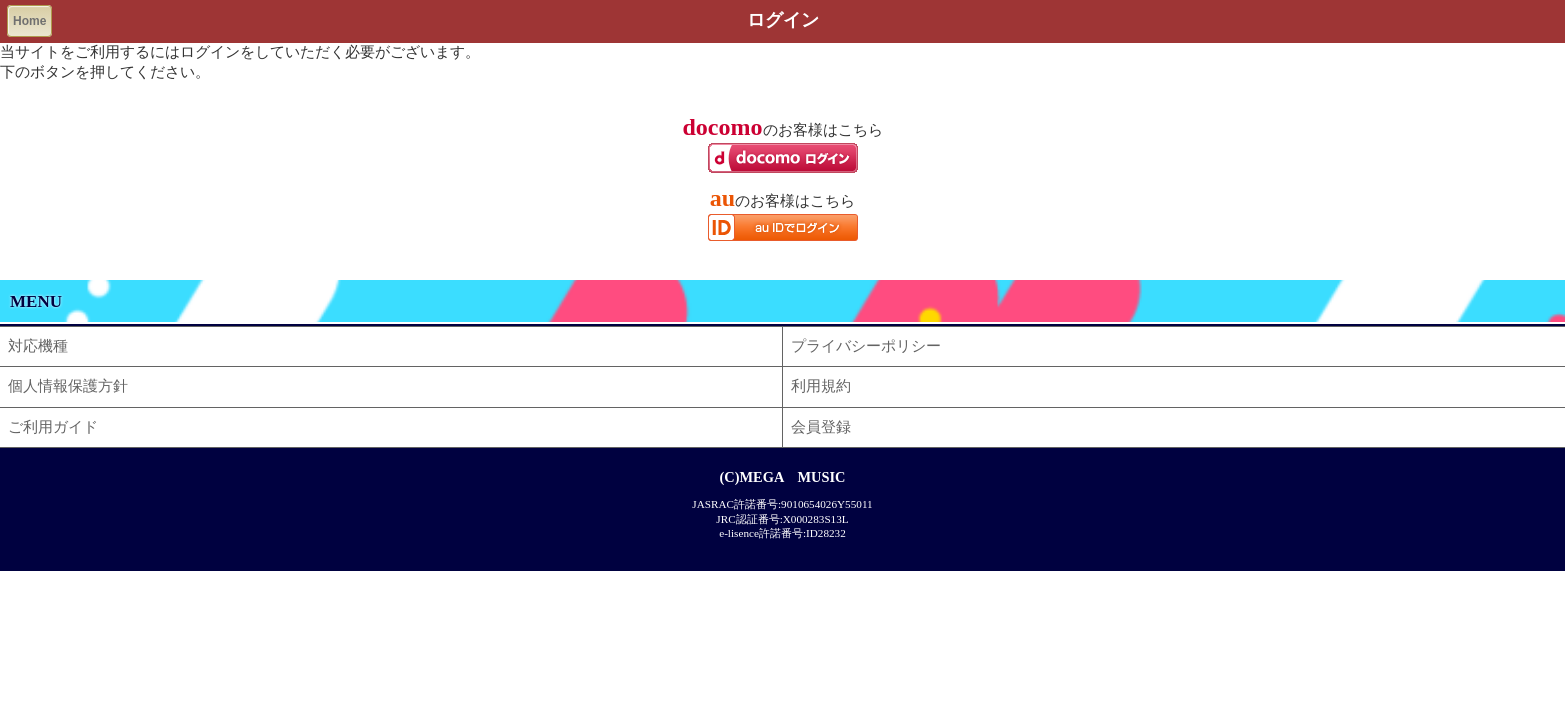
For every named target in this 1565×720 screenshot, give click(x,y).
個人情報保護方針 (68, 386)
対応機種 (38, 346)
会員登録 (821, 427)
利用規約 (821, 386)
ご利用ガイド (53, 427)
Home (29, 21)
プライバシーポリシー (866, 346)
